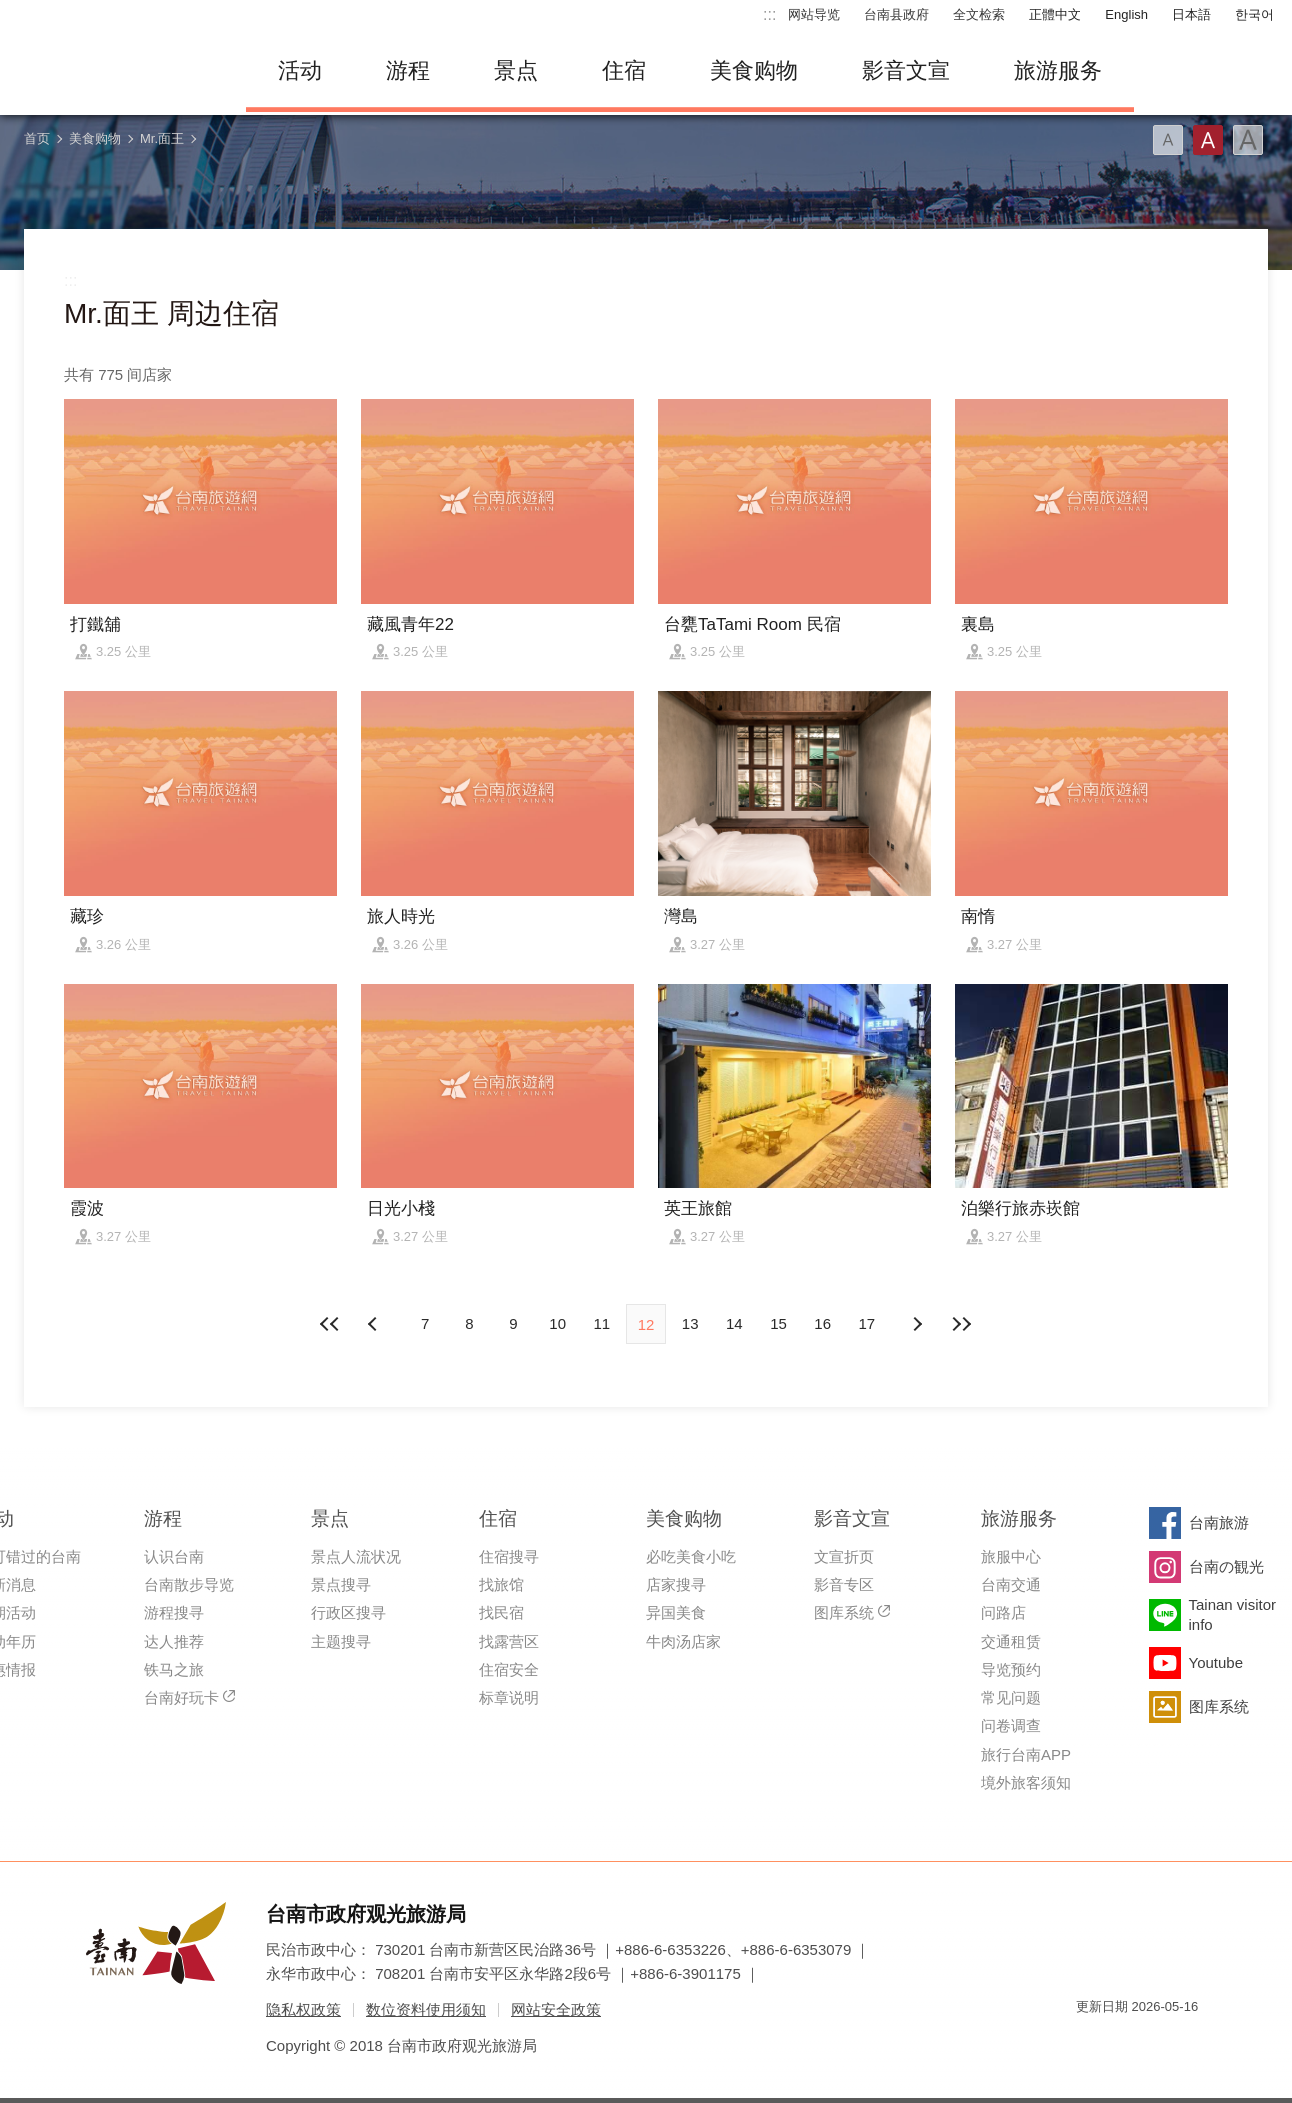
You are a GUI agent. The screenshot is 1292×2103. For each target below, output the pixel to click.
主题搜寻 (341, 1641)
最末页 (961, 1324)
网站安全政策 (556, 2009)
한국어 (1254, 14)
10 (557, 1323)
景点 (516, 70)
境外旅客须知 (1026, 1782)
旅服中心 (1011, 1556)
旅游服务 (1058, 70)
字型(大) (1248, 140)
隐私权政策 (303, 2009)
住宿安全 (509, 1669)
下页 (375, 1324)
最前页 (331, 1324)
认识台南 (174, 1556)
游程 (408, 70)
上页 (917, 1324)
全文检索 (979, 14)
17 (867, 1323)
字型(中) (1208, 140)
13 (690, 1323)
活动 (300, 70)
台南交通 (1011, 1584)
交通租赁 (1011, 1641)
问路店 (1003, 1612)
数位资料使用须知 (426, 2009)
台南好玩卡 (181, 1697)
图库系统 (844, 1612)
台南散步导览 (189, 1584)
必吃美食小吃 (691, 1556)
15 (778, 1323)
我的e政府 (1091, 2042)
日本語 (1191, 14)
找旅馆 (501, 1584)
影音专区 (844, 1584)
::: (769, 14)
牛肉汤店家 (683, 1641)
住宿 (624, 70)
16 (822, 1323)
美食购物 (754, 70)
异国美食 (676, 1612)
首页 (37, 138)
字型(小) (1168, 140)
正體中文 (1055, 14)
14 (734, 1323)
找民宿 (501, 1612)
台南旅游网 (116, 71)
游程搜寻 (174, 1612)
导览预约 (1011, 1669)
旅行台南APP (1026, 1754)
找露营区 (509, 1641)
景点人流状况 (356, 1556)
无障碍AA (1162, 2042)
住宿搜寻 (509, 1556)
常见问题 (1011, 1697)
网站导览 (814, 14)
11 (601, 1323)
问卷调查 (1011, 1725)
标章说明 (509, 1697)
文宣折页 (844, 1556)
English (1126, 14)
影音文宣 (906, 70)
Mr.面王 (162, 138)
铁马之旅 (174, 1669)
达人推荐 (174, 1641)
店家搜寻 (676, 1584)
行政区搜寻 (348, 1612)
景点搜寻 (341, 1584)
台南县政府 (896, 14)
